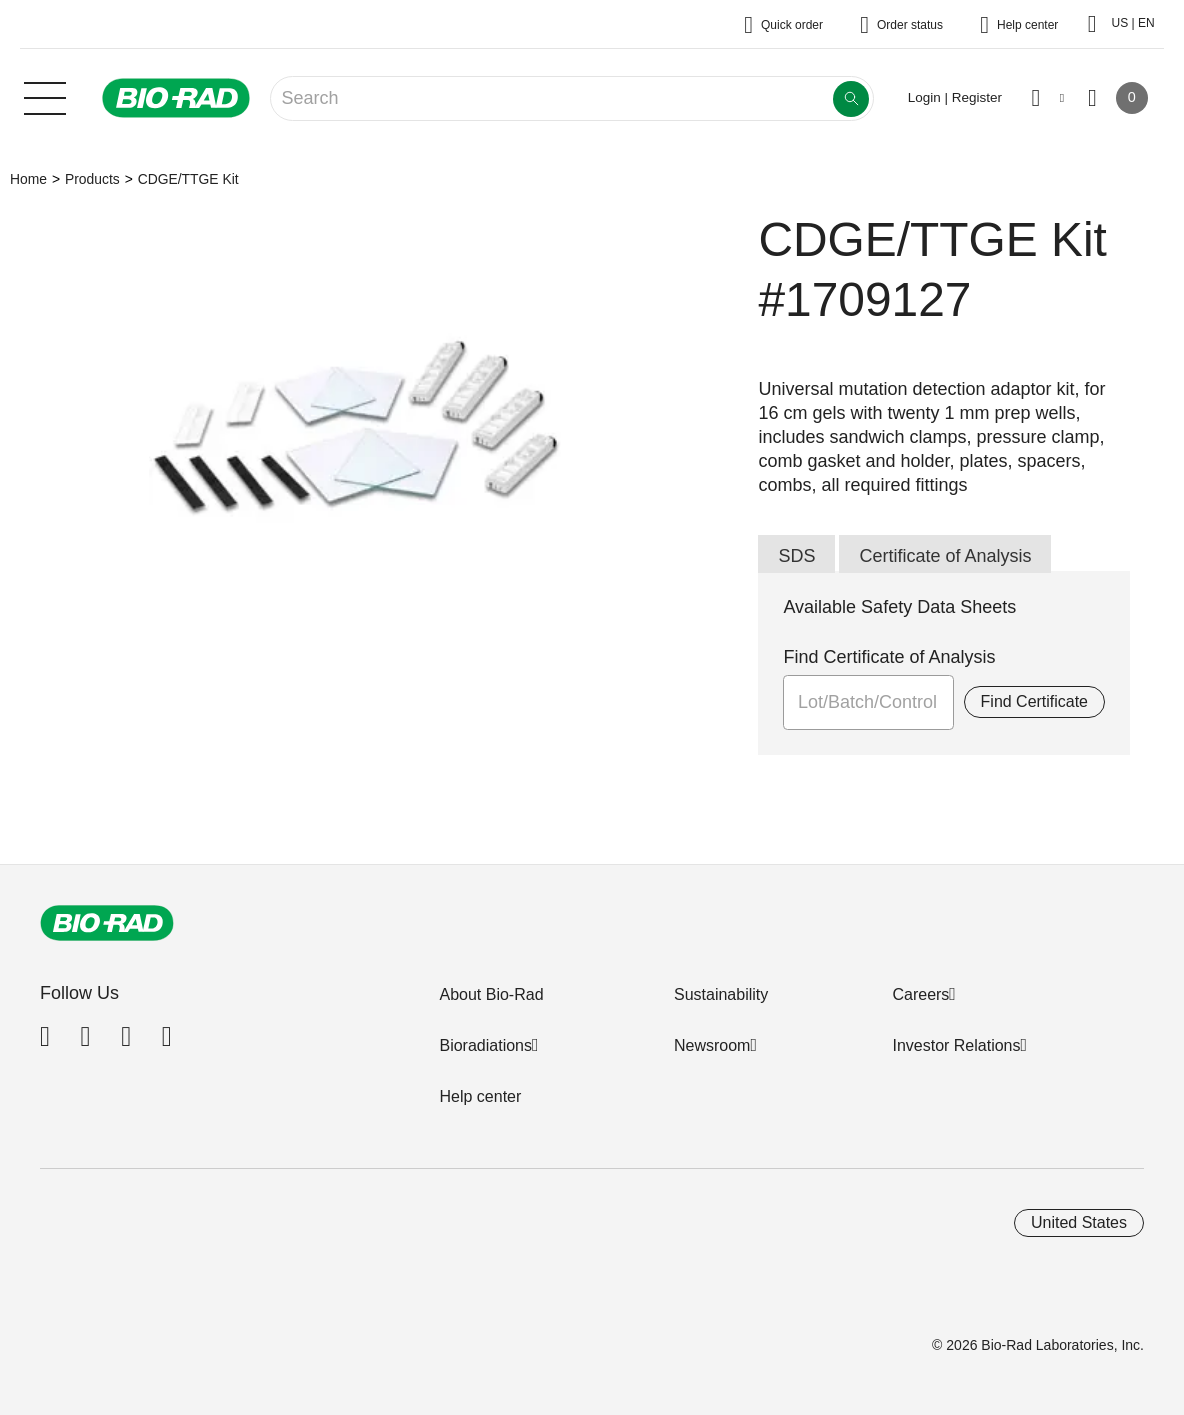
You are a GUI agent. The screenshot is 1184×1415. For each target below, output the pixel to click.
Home (28, 179)
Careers (920, 994)
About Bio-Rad (491, 994)
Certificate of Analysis (945, 556)
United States (1079, 1222)
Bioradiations (485, 1045)
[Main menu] (45, 96)
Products (92, 179)
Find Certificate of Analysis (889, 657)
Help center (480, 1096)
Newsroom (712, 1045)
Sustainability (721, 994)
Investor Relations (956, 1045)
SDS (796, 556)
